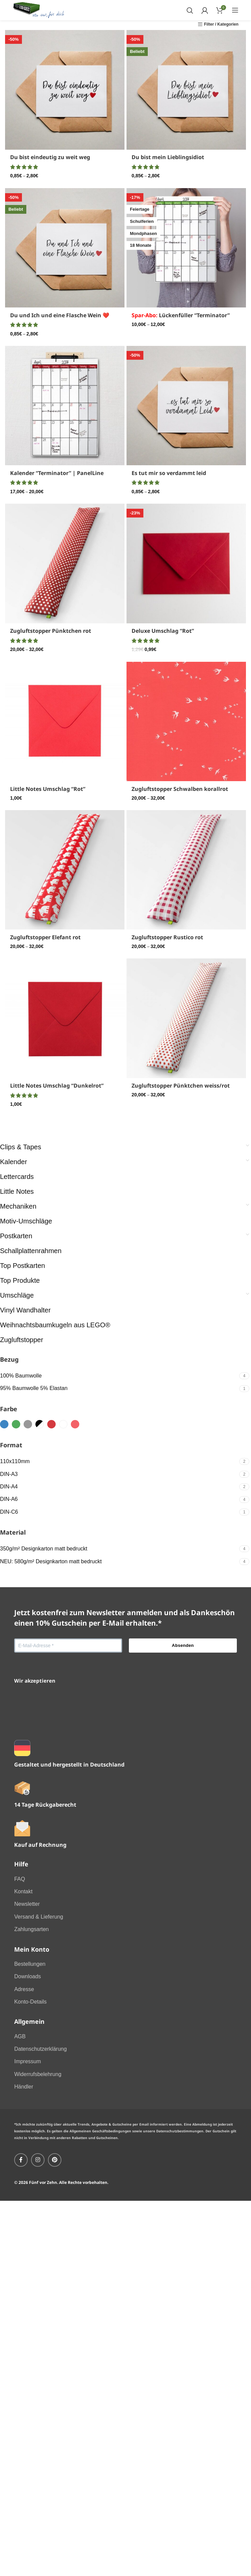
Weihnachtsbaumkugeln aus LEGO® (55, 1325)
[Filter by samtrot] (75, 1424)
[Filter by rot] (51, 1424)
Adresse (24, 1989)
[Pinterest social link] (54, 2160)
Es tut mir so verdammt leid (169, 473)
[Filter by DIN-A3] (119, 1474)
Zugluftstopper (21, 1339)
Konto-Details (30, 2002)
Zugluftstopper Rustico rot (167, 937)
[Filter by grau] (28, 1424)
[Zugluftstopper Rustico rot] (186, 869)
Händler (23, 2087)
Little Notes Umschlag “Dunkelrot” (57, 1085)
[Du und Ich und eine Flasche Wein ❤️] (64, 247)
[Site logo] (38, 9)
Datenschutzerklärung (40, 2049)
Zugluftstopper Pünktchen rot (50, 630)
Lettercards (17, 1176)
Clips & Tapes (20, 1147)
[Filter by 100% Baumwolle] (119, 1375)
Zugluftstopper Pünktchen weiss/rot (181, 1085)
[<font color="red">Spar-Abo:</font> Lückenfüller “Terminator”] (186, 247)
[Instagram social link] (38, 2160)
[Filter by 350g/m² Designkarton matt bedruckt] (119, 1548)
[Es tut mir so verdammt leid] (186, 405)
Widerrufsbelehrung (37, 2074)
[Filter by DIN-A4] (119, 1486)
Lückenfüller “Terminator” (181, 315)
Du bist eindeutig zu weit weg (50, 157)
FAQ (19, 1879)
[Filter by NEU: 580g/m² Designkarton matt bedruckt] (119, 1561)
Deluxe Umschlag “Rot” (163, 630)
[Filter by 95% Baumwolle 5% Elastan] (119, 1388)
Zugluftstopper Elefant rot (45, 937)
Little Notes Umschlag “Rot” (47, 789)
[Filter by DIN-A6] (119, 1499)
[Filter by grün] (16, 1424)
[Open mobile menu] (235, 10)
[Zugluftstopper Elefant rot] (64, 869)
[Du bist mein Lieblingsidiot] (186, 89)
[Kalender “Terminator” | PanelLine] (64, 405)
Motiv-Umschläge (26, 1221)
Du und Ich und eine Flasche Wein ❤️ (59, 315)
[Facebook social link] (21, 2160)
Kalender (13, 1161)
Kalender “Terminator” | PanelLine (57, 473)
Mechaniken (18, 1206)
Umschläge (17, 1295)
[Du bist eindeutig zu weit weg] (64, 89)
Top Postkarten (22, 1265)
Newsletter (27, 1904)
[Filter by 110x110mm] (119, 1461)
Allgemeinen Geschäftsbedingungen (100, 2131)
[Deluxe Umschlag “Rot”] (186, 563)
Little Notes (17, 1191)
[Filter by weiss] (63, 1424)
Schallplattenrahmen (30, 1250)
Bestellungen (30, 1964)
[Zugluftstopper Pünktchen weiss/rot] (186, 1018)
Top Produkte (20, 1280)
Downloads (27, 1976)
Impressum (27, 2061)
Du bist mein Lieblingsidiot (168, 157)
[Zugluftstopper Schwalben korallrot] (186, 721)
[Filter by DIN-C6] (119, 1512)
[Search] (189, 10)
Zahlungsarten (31, 1929)
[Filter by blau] (4, 1424)
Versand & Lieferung (38, 1917)
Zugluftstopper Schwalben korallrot (180, 789)
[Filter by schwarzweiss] (39, 1424)
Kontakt (23, 1891)
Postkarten (16, 1236)
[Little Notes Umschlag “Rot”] (64, 721)
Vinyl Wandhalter (25, 1310)
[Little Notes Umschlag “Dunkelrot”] (64, 1018)
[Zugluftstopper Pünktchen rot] (64, 563)
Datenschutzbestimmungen (179, 2131)
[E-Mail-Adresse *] (68, 1645)
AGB (20, 2036)
